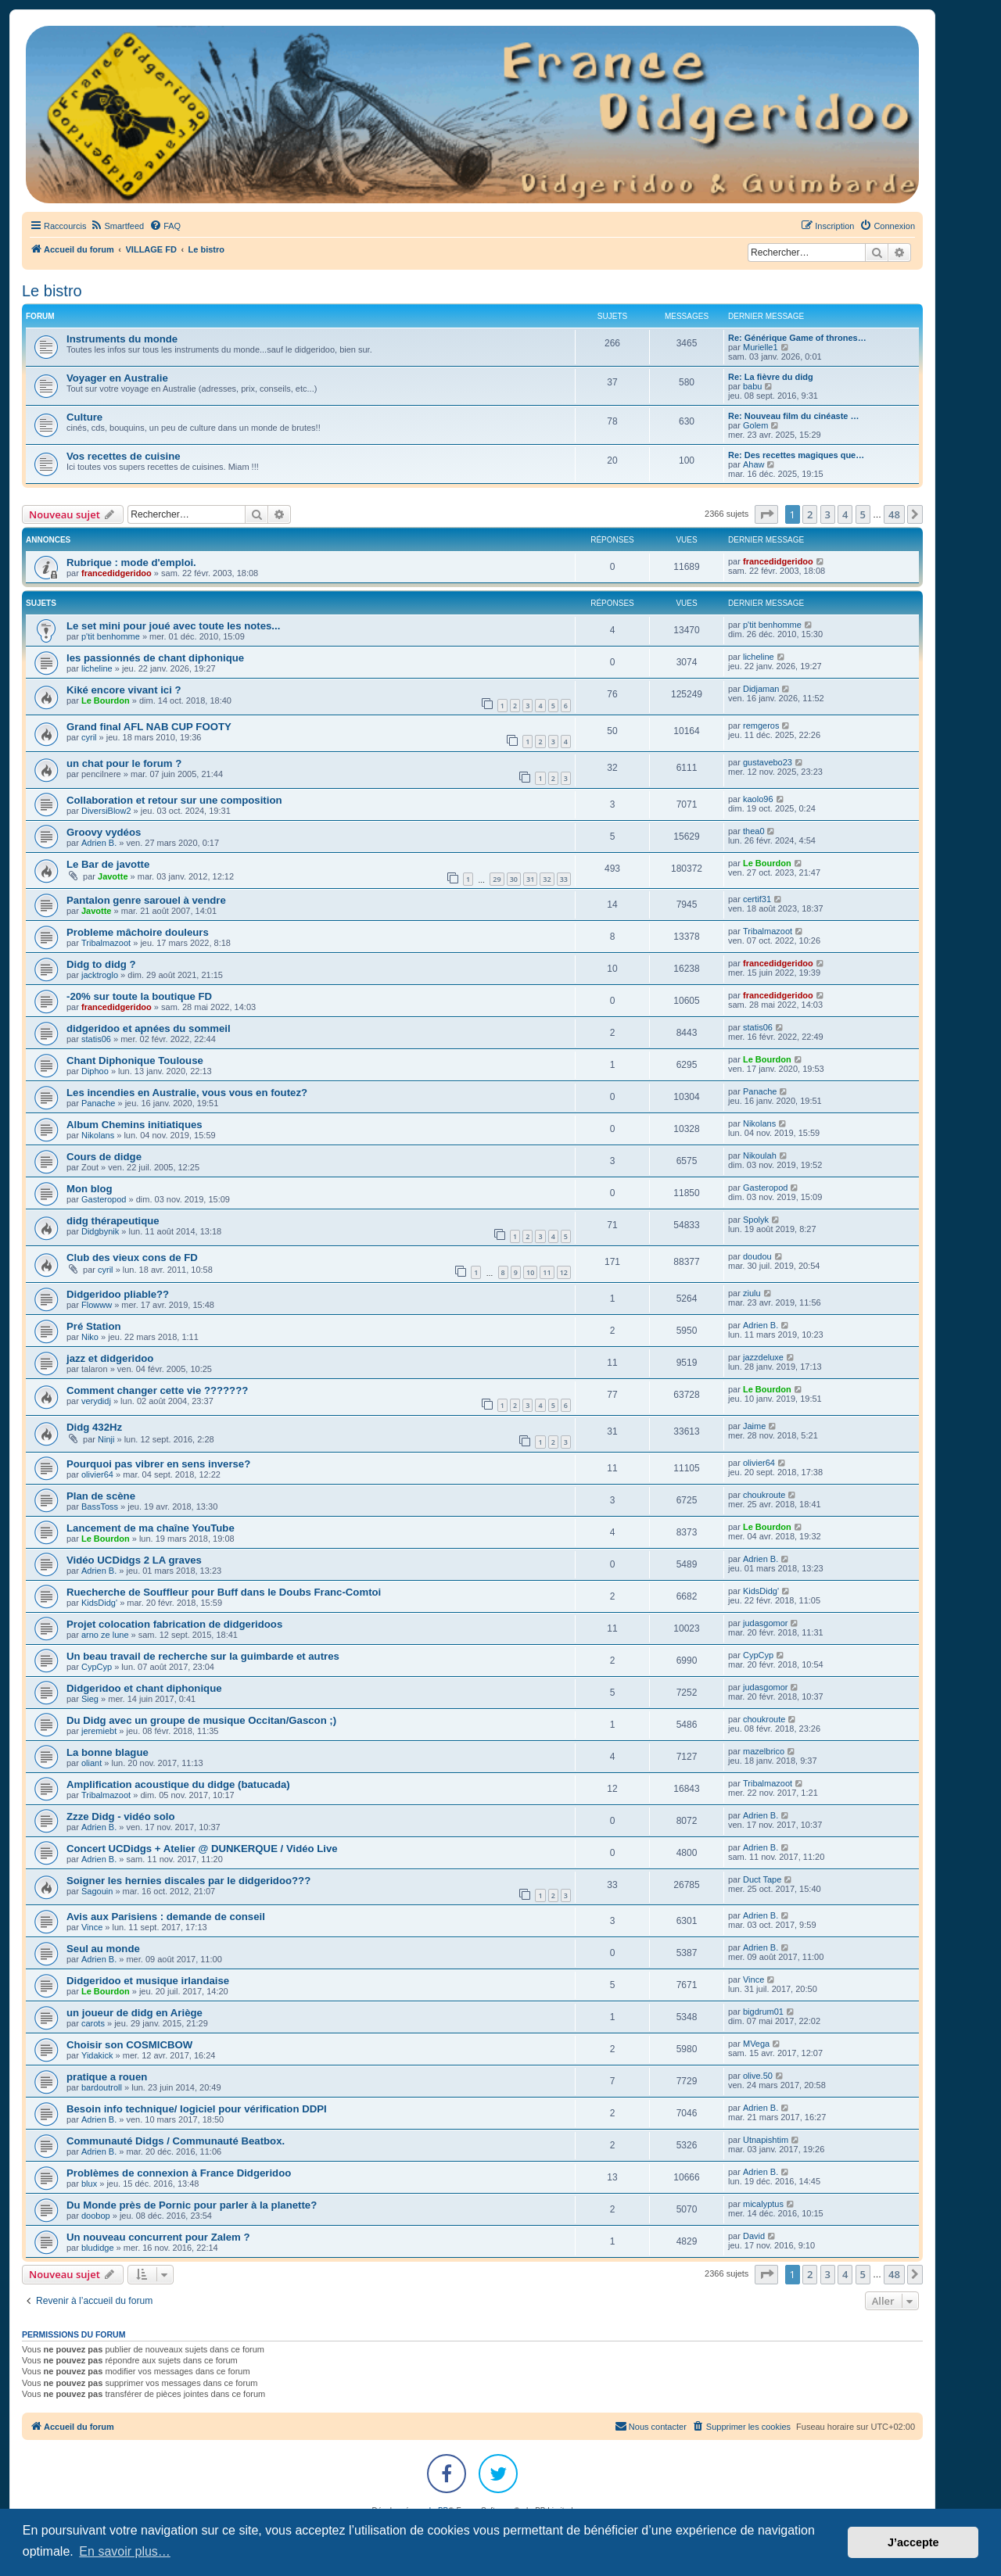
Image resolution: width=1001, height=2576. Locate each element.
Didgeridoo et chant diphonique (144, 1688)
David (754, 2236)
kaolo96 (758, 799)
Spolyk (756, 1219)
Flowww (96, 1304)
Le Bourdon (105, 700)
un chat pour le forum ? (123, 763)
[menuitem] (117, 226)
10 (530, 1272)
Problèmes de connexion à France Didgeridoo (178, 2173)
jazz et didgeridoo (109, 1358)
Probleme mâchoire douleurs (137, 932)
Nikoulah (760, 1155)
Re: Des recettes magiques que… (796, 455)
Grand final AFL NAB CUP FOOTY (148, 727)
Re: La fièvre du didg (770, 377)
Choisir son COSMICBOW (129, 2045)
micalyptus (763, 2204)
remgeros (761, 725)
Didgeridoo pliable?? (117, 1294)
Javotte (113, 876)
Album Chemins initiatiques (134, 1124)
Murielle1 (760, 347)
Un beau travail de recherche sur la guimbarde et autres (202, 1656)
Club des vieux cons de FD (132, 1257)
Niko (90, 1337)
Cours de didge (104, 1157)
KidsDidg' (99, 1602)
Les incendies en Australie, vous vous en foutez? (186, 1092)
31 (530, 879)
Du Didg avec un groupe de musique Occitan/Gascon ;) (201, 1720)
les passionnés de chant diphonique (155, 658)
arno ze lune (105, 1634)
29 (496, 879)
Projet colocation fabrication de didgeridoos (174, 1624)
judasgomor (765, 1623)
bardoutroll (101, 2087)
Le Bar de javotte (107, 864)
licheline (97, 668)
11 (547, 1272)
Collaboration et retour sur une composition (174, 800)
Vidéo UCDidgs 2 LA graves (134, 1560)
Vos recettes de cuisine (123, 456)
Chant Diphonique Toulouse (134, 1060)
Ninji (106, 1439)
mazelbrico (763, 1751)
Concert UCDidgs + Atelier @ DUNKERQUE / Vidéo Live (202, 1848)
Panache (98, 1103)
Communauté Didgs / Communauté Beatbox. (175, 2141)
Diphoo (95, 1071)
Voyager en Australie (117, 378)
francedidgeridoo (116, 573)
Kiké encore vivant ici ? (123, 690)
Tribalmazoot (106, 943)
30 (514, 879)
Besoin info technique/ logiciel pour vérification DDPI (196, 2109)
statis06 (96, 1039)
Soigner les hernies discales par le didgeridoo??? (188, 1880)
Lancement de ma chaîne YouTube (150, 1528)
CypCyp (96, 1666)
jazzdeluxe (763, 1357)
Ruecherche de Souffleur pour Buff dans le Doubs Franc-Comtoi (223, 1592)
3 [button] (828, 514)
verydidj (96, 1401)
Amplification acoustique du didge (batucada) (178, 1784)
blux (89, 2183)
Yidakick (97, 2055)
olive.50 (758, 2075)
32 (547, 879)
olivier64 (97, 1474)
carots (93, 2023)
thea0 (754, 831)
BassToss (99, 1506)
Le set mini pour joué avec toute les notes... (173, 626)
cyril (89, 737)
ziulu (752, 1293)
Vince (91, 1927)
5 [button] (863, 514)
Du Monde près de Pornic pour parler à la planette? (191, 2205)
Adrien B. (99, 842)
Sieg (90, 1699)
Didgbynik (100, 1231)
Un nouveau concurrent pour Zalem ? (157, 2237)
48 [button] (894, 514)
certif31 (757, 899)
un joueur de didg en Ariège (134, 2013)
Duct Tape (762, 1879)
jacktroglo (99, 975)
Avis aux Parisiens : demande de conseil (165, 1916)
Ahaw (754, 464)
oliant (91, 1763)
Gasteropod (103, 1199)
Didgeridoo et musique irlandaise (147, 1981)
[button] (766, 514)
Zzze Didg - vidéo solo (120, 1816)
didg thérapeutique (113, 1221)
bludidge (97, 2247)
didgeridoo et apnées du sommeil (148, 1028)
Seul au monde (103, 1948)
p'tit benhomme (110, 636)
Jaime (754, 1426)
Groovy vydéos (103, 832)
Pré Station (93, 1326)
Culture (84, 417)
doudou (757, 1256)
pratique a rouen (106, 2077)
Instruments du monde (122, 339)
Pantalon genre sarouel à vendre (146, 900)
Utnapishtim (765, 2139)
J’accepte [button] (913, 2542)
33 (564, 879)
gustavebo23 (767, 762)
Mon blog (89, 1189)
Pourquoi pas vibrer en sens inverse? (158, 1464)
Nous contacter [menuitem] (651, 2425)
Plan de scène (100, 1496)
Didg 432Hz (94, 1427)
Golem (755, 425)
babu (752, 386)
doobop (95, 2215)
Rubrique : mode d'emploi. (131, 562)
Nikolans (97, 1135)
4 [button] (845, 514)
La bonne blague (107, 1752)
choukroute (764, 1494)
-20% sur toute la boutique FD (139, 996)
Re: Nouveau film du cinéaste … (793, 416)
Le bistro (52, 290)
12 (564, 1272)
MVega (756, 2043)
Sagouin (97, 1891)
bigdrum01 (763, 2011)
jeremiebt (99, 1731)
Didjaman (761, 688)
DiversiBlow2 (106, 810)
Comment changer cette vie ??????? (157, 1390)
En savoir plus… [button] (124, 2551)
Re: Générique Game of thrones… (797, 337)
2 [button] (810, 514)
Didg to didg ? (101, 964)
